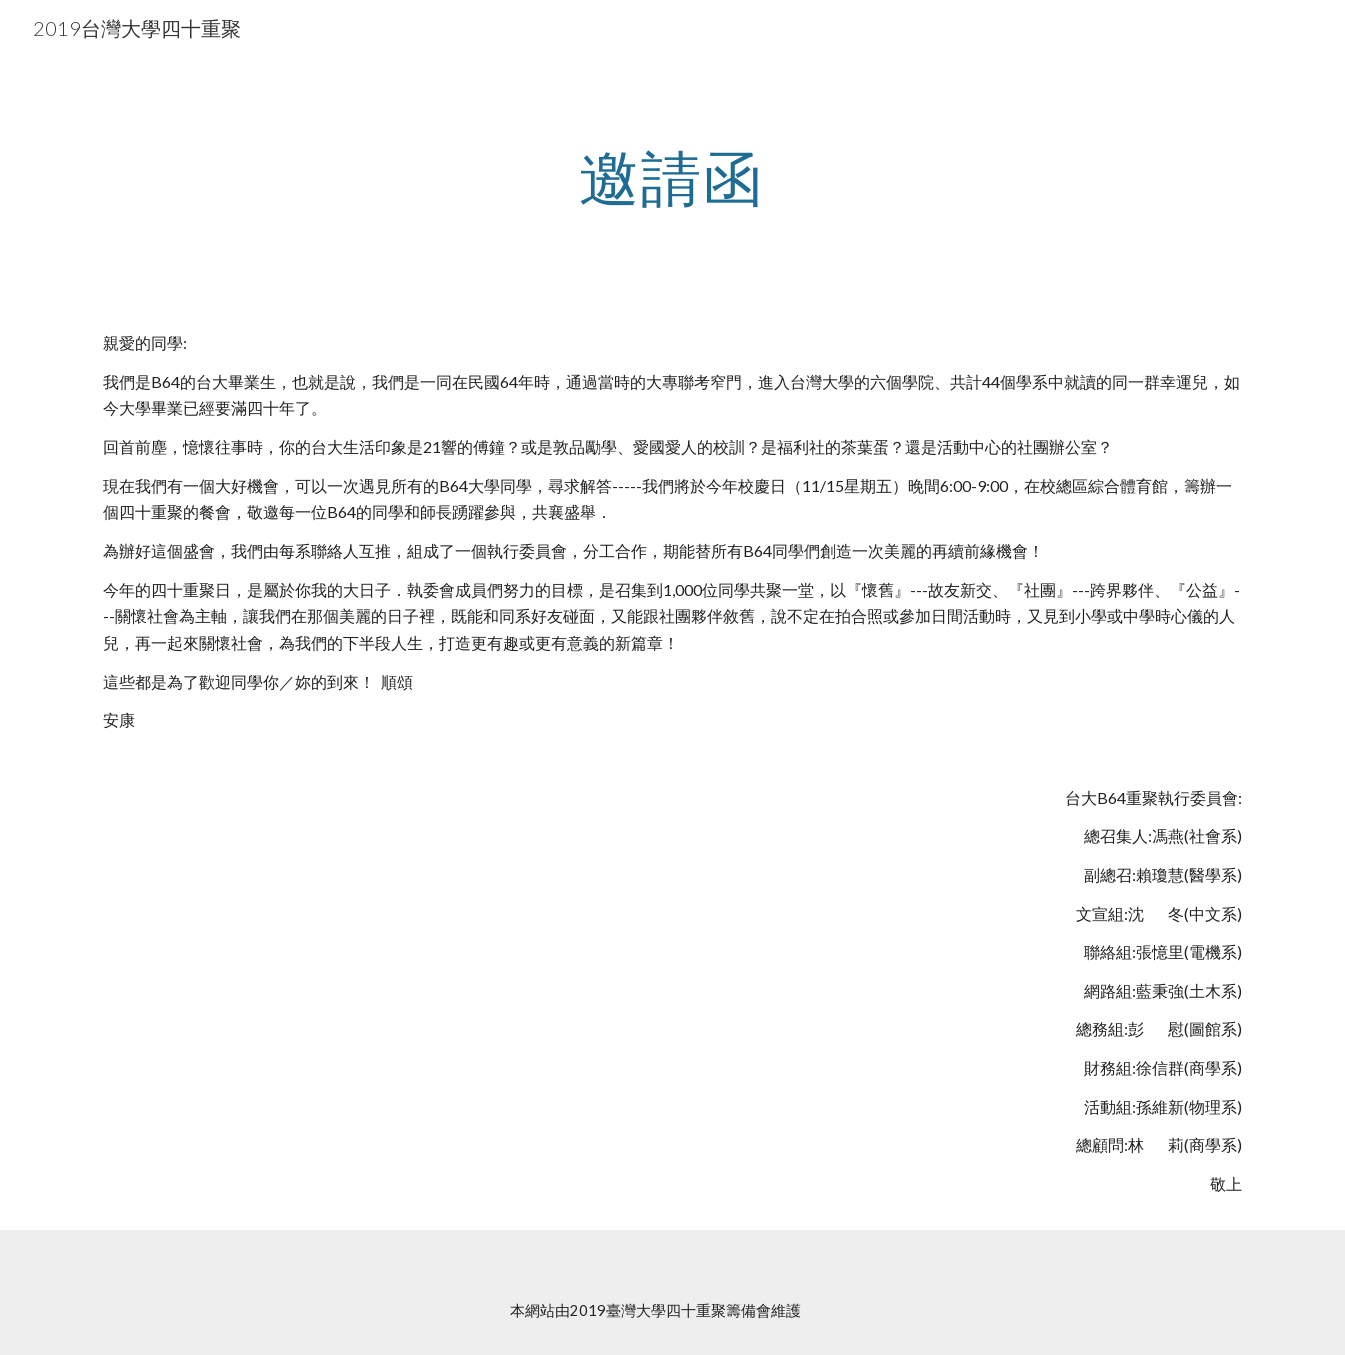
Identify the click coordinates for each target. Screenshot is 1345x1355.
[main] (673, 177)
